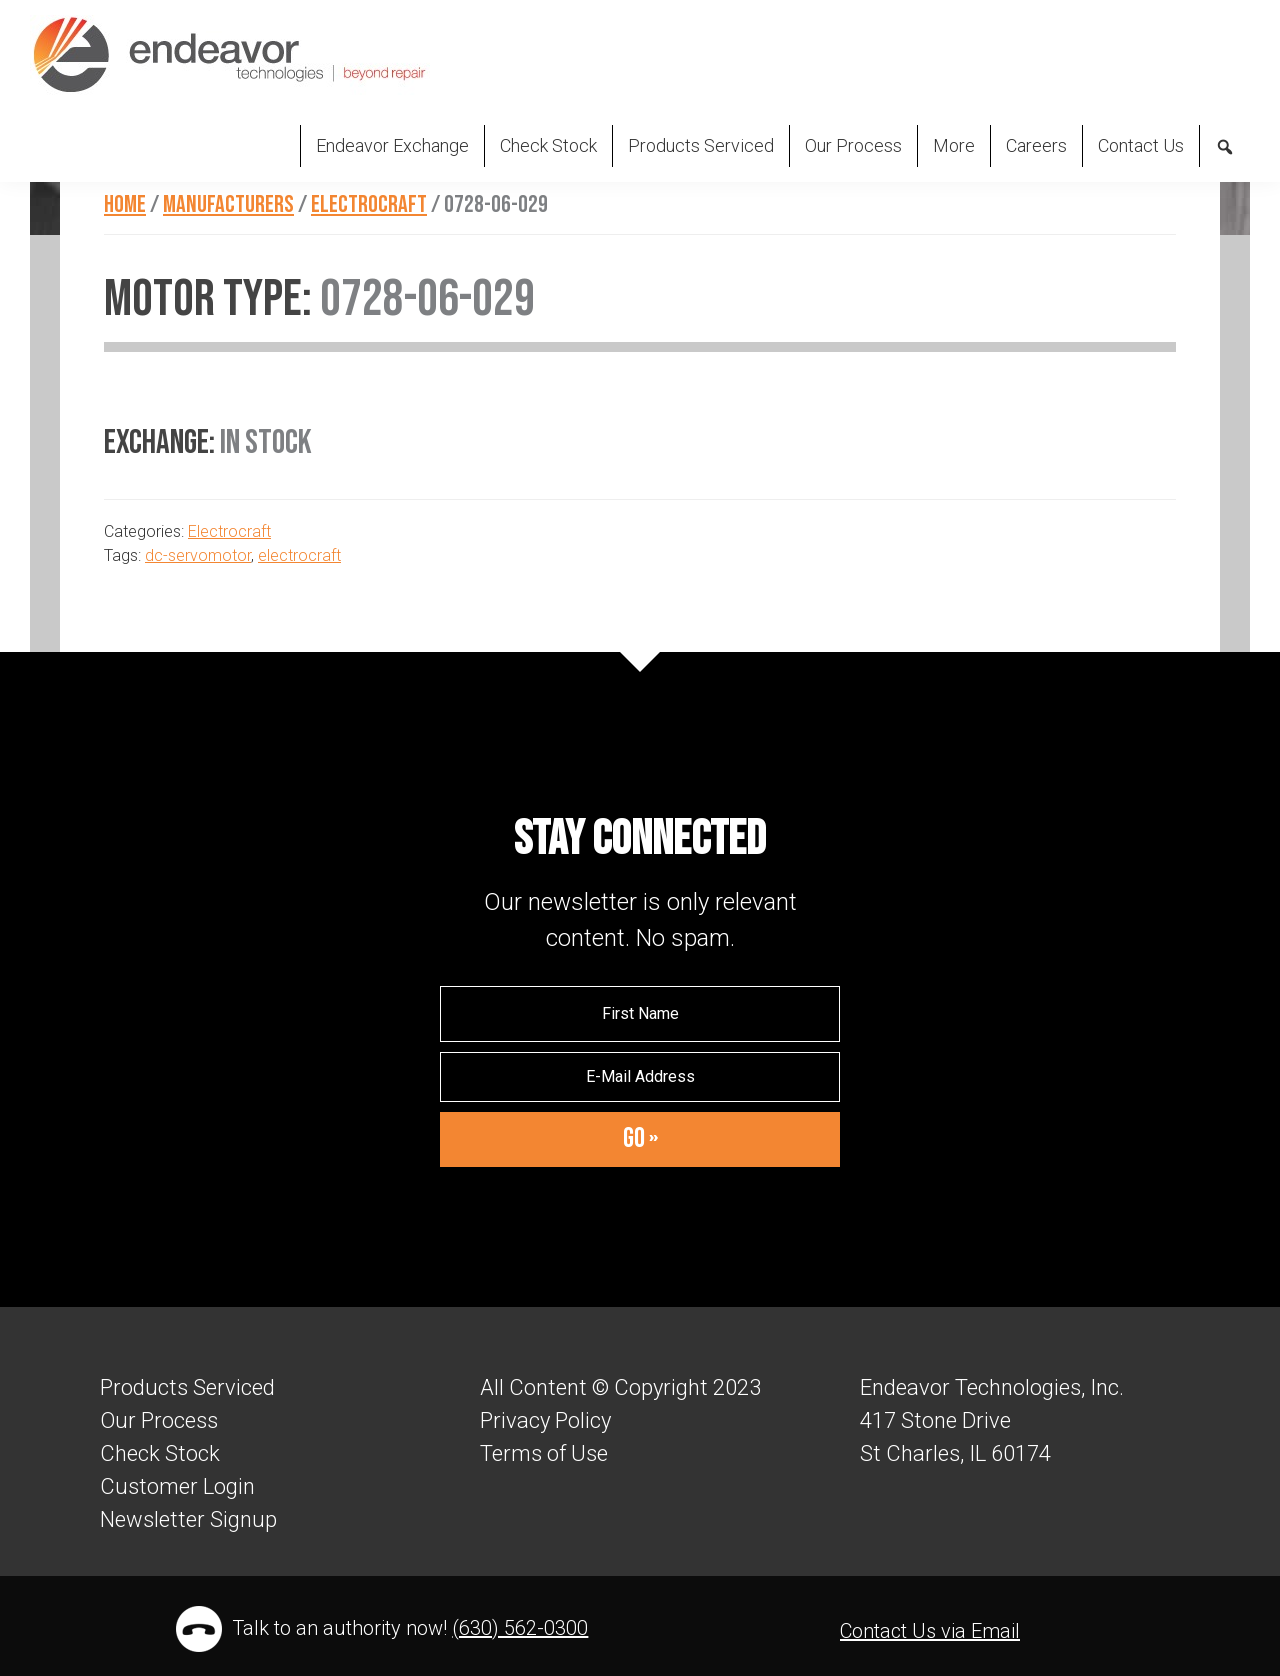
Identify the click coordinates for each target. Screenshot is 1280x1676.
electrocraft (299, 555)
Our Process (159, 1420)
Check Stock (160, 1453)
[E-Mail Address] (640, 1077)
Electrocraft (229, 531)
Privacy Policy (545, 1420)
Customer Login (177, 1486)
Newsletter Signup (188, 1519)
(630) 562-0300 (520, 1628)
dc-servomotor (198, 555)
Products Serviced (187, 1387)
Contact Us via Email (930, 1631)
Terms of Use (544, 1453)
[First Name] (640, 1014)
